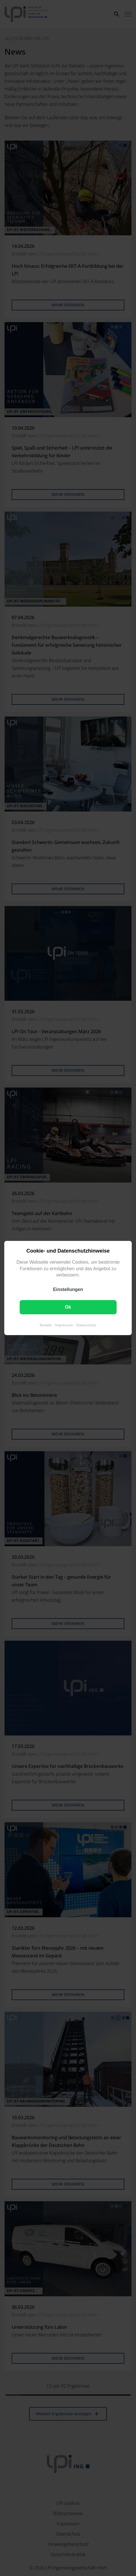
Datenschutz (86, 1325)
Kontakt (46, 1325)
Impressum (64, 1325)
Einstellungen (68, 1289)
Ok (68, 1307)
